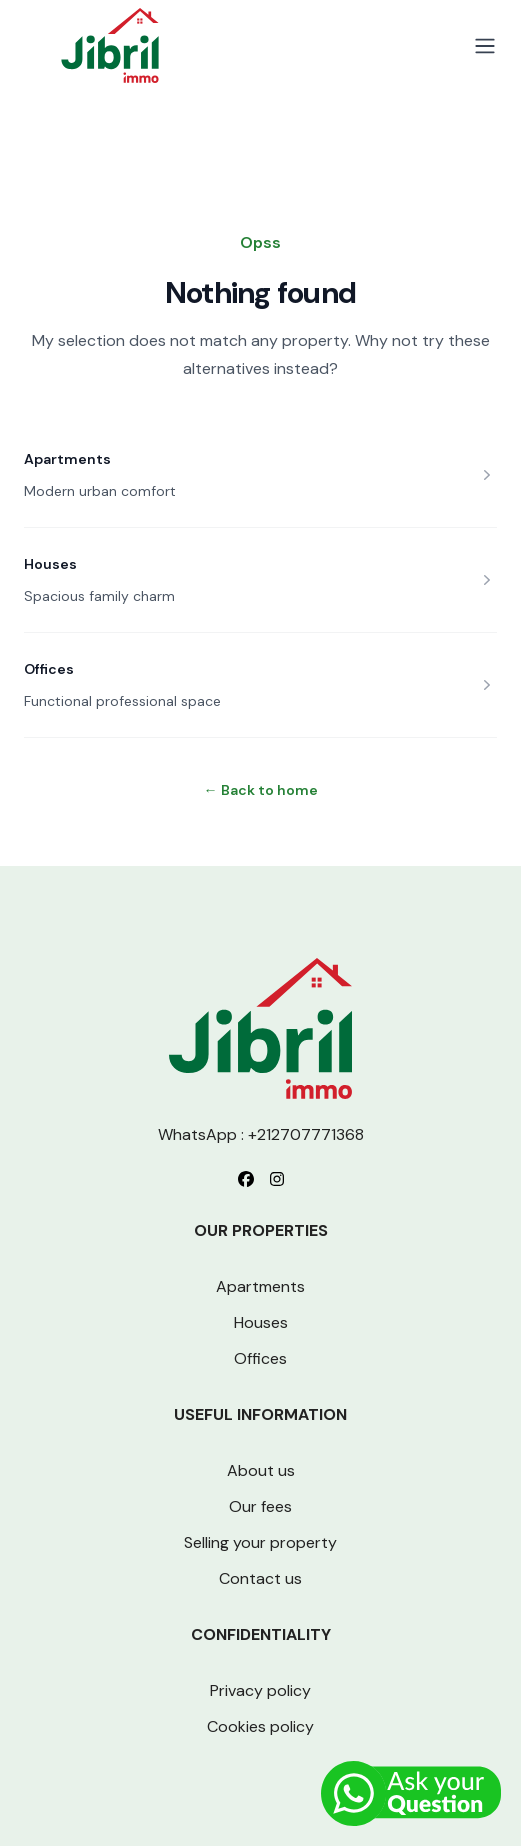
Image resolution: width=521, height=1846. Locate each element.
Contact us (260, 1578)
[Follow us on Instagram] (277, 1179)
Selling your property (260, 1542)
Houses (50, 564)
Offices (49, 669)
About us (261, 1470)
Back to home (261, 790)
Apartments (67, 459)
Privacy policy (260, 1690)
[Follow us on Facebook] (246, 1179)
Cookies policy (260, 1726)
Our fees (260, 1506)
